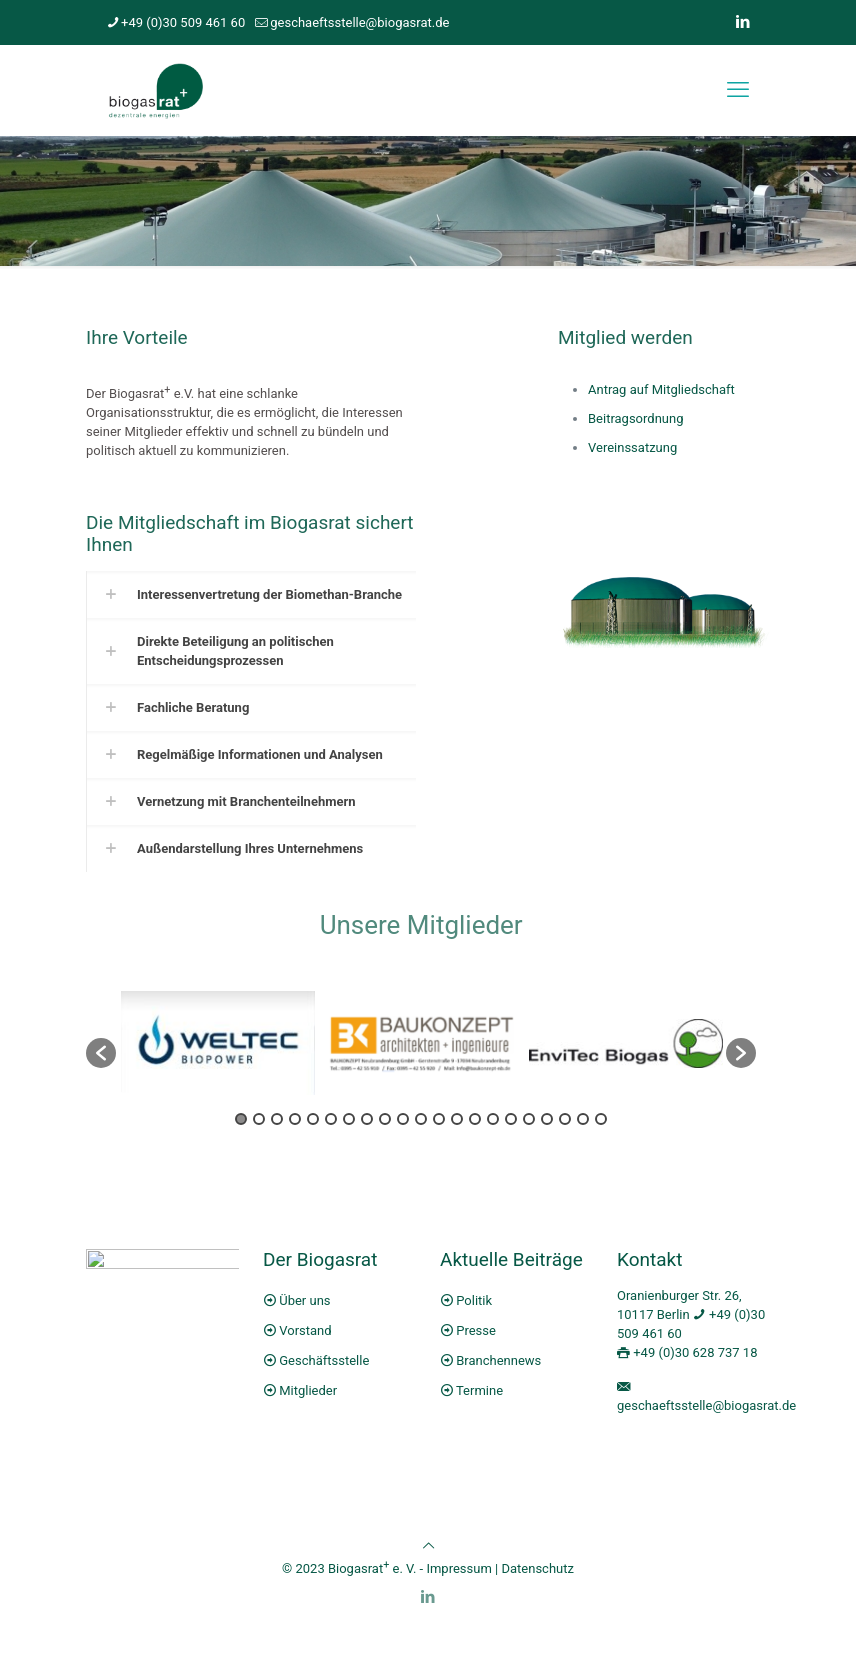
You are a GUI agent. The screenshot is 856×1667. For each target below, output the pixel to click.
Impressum (458, 1568)
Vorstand (305, 1330)
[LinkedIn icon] (742, 22)
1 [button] (241, 1119)
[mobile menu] (738, 90)
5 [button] (313, 1119)
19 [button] (565, 1119)
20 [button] (583, 1119)
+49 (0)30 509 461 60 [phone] (183, 22)
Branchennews (498, 1360)
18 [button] (547, 1119)
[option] (218, 1043)
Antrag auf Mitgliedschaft (661, 389)
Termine (479, 1390)
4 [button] (295, 1119)
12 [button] (439, 1119)
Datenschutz (537, 1568)
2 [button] (259, 1119)
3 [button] (277, 1119)
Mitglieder (308, 1390)
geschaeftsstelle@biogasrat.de (706, 1405)
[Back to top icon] (428, 1545)
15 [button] (493, 1119)
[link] (251, 594)
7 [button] (349, 1119)
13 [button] (457, 1119)
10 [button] (403, 1119)
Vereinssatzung (632, 447)
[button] (101, 1053)
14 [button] (475, 1119)
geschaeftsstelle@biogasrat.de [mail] (359, 22)
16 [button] (511, 1119)
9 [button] (385, 1119)
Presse (476, 1330)
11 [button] (421, 1119)
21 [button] (601, 1119)
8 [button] (367, 1119)
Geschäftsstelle (324, 1360)
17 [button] (529, 1119)
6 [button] (331, 1119)
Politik (474, 1300)
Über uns (304, 1300)
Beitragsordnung (636, 418)
